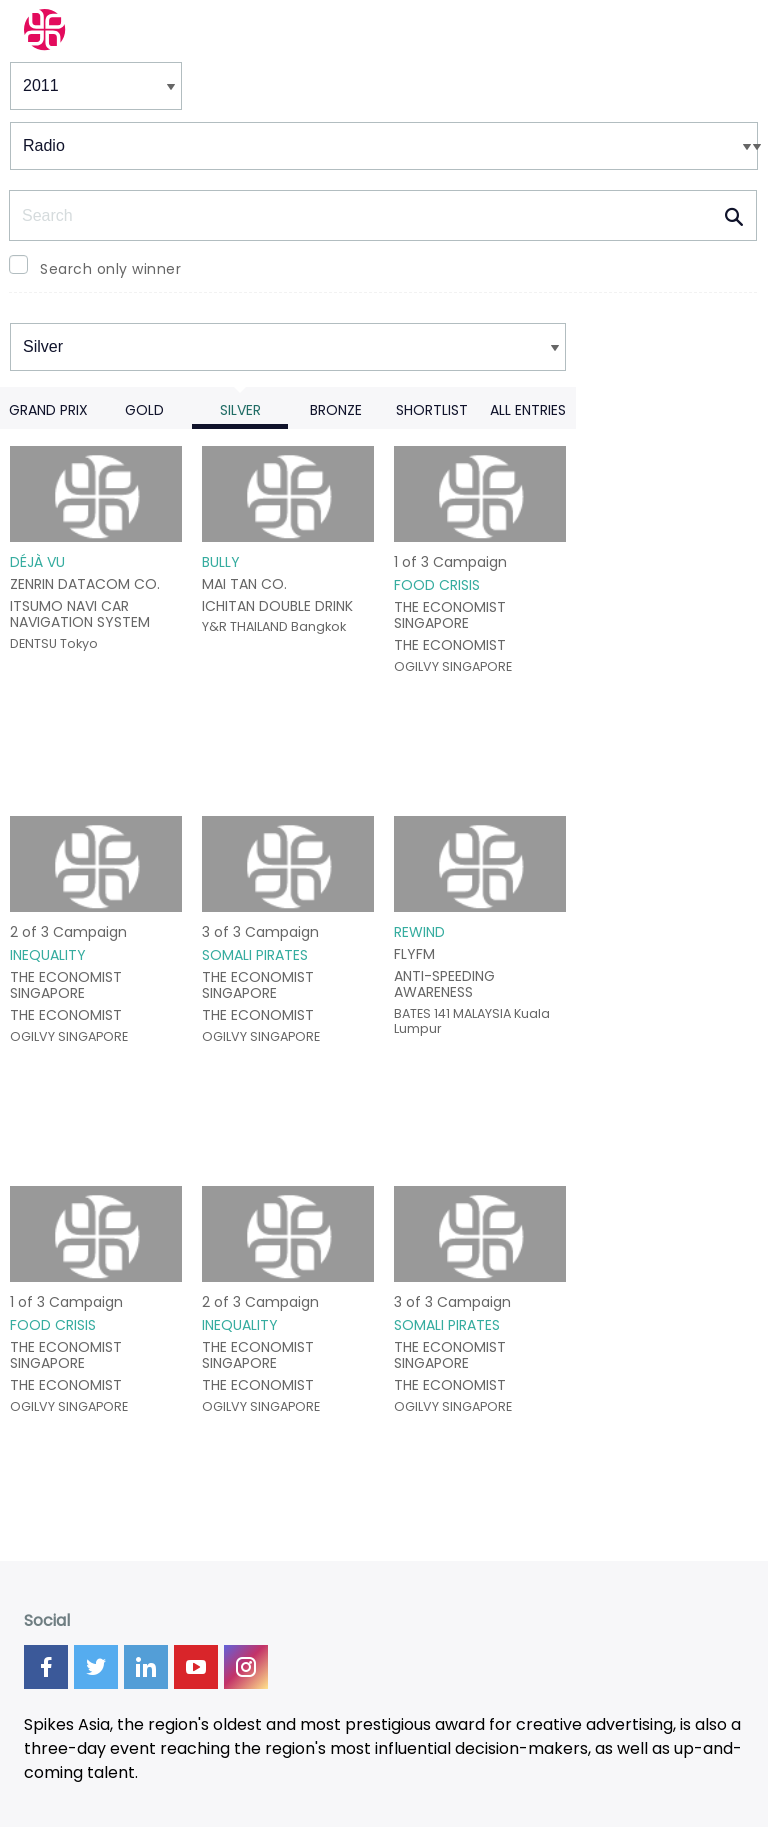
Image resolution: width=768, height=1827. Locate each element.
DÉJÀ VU (37, 562)
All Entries (528, 410)
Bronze (336, 410)
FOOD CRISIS (437, 585)
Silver (240, 410)
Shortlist (432, 410)
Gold (144, 410)
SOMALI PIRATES (255, 955)
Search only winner (110, 269)
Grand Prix (48, 410)
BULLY (221, 562)
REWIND (419, 932)
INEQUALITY (48, 955)
